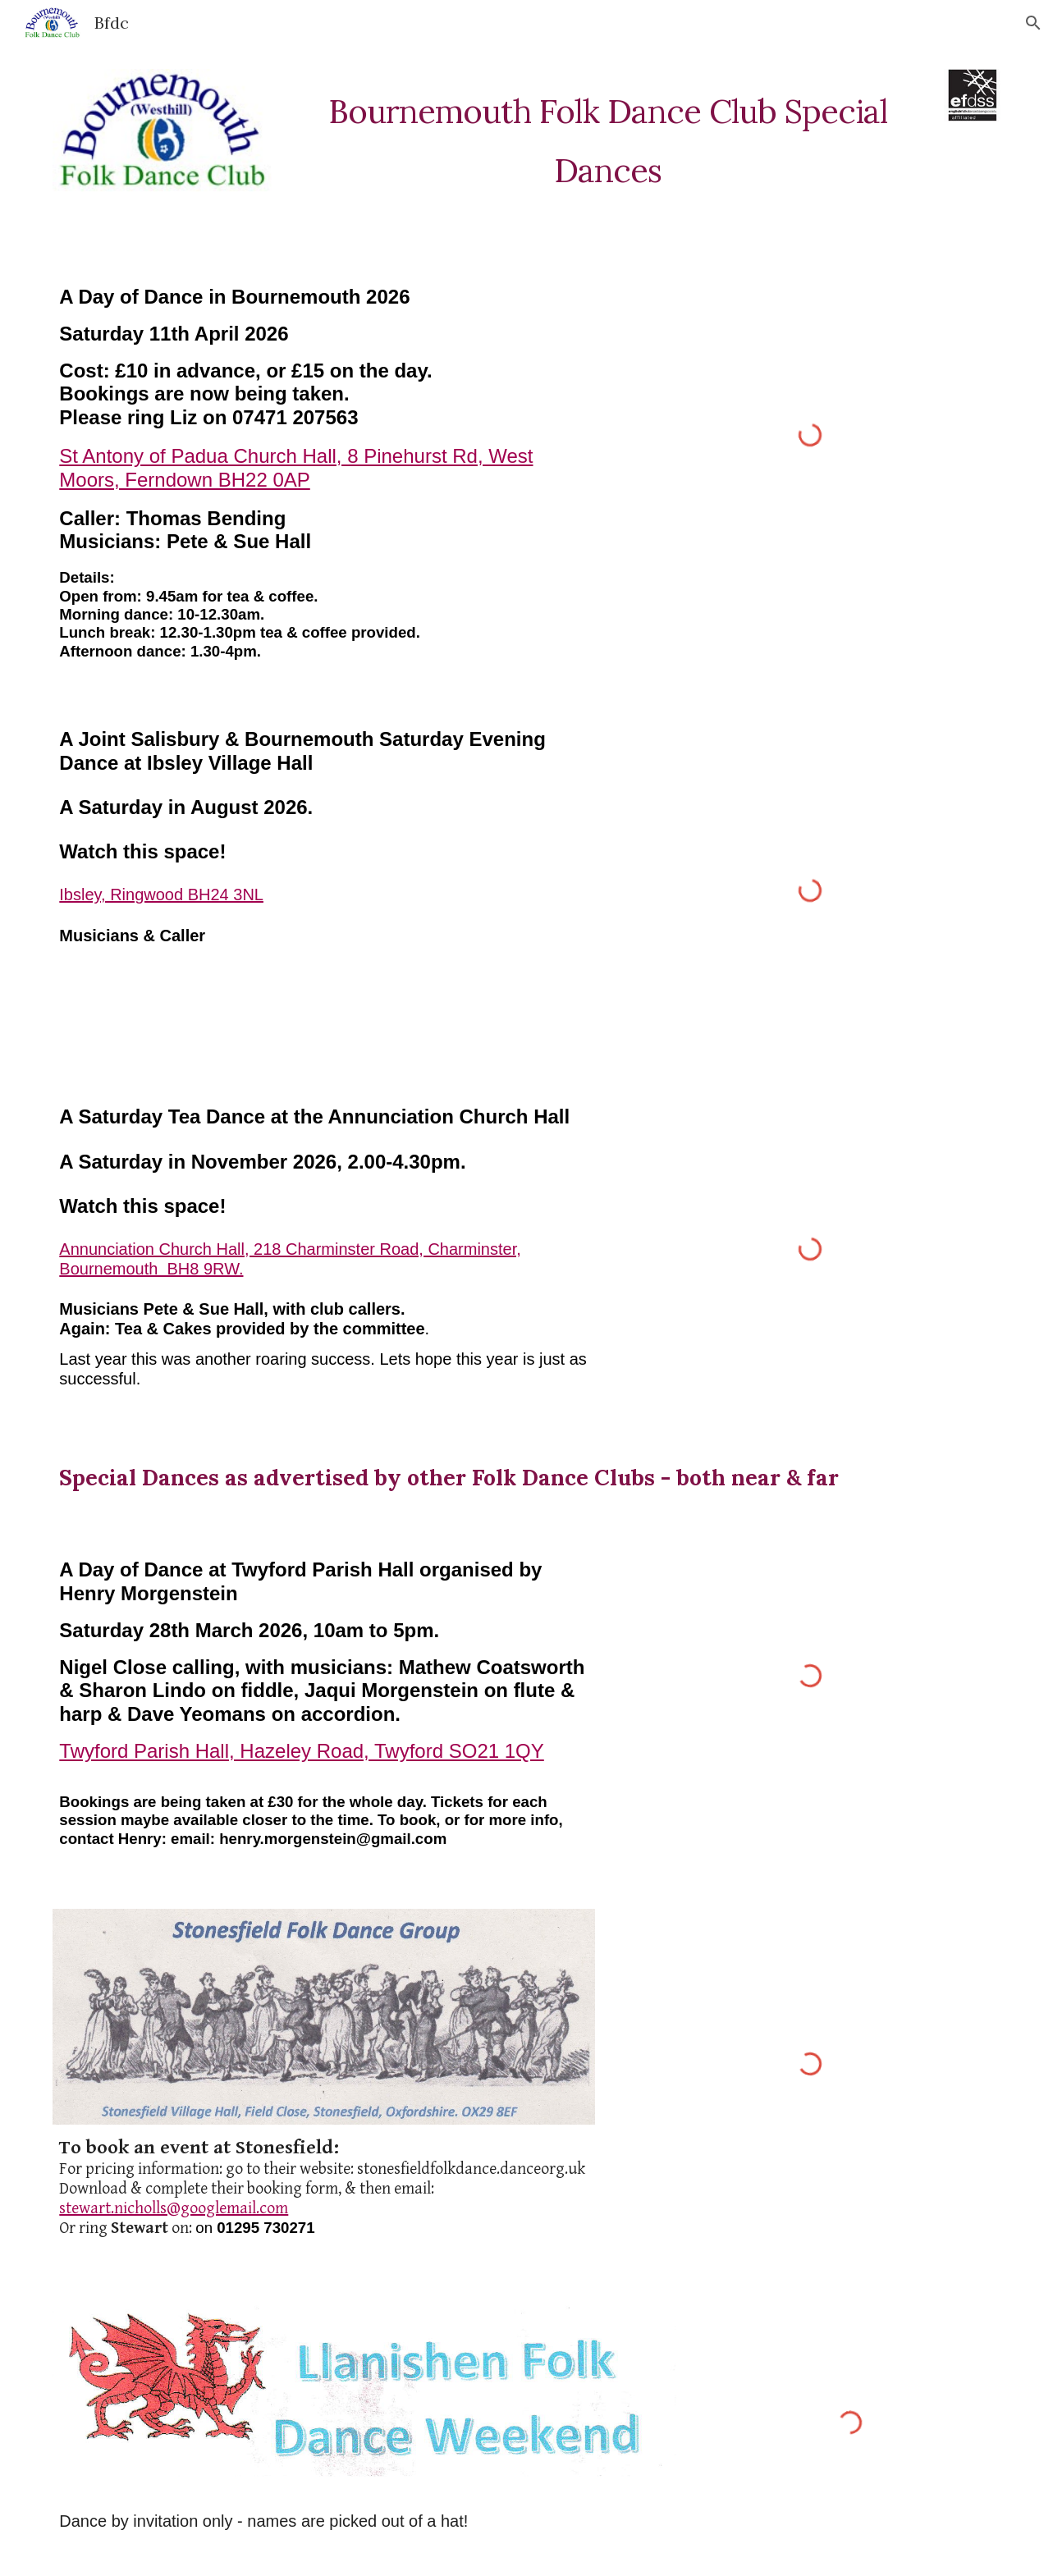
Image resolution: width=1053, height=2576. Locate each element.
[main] (607, 134)
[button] (1033, 23)
